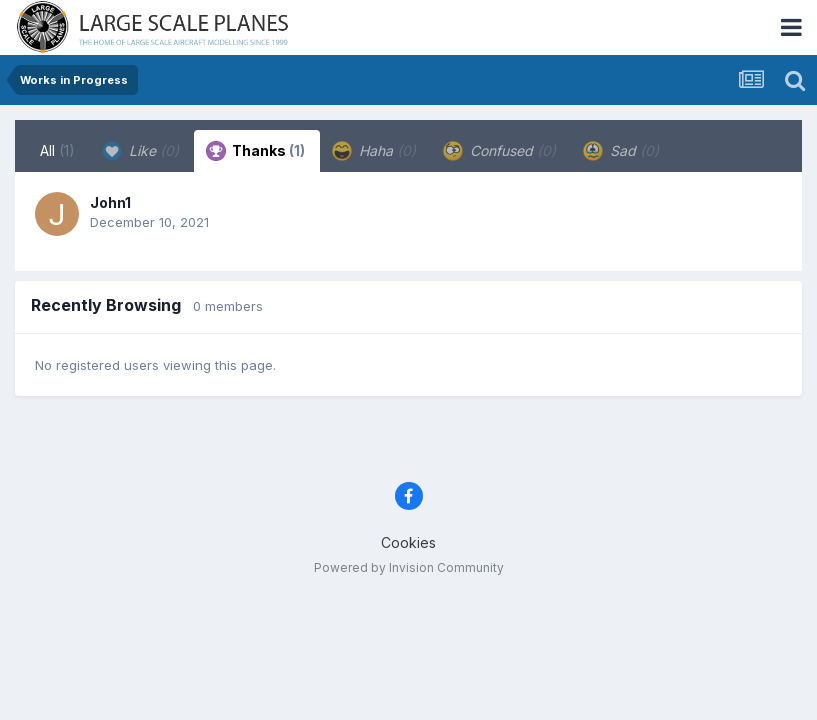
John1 (110, 202)
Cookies (408, 542)
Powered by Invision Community (409, 567)
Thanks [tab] (255, 151)
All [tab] (57, 150)
